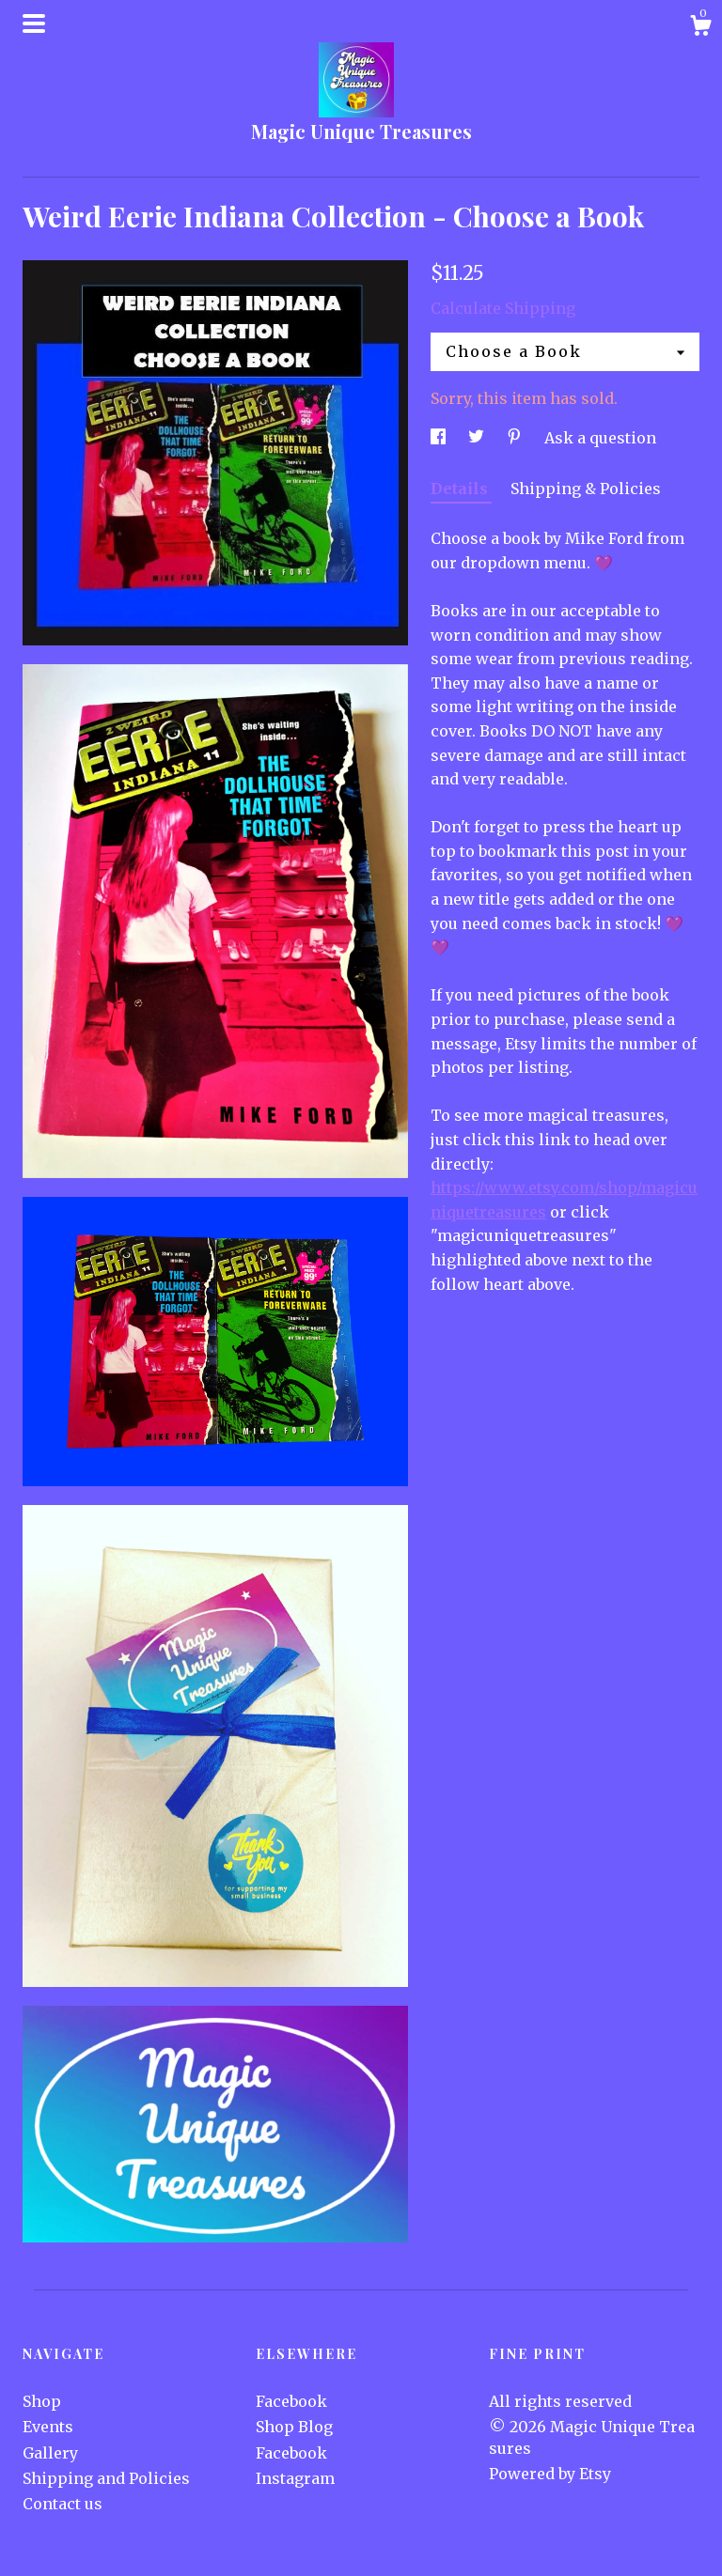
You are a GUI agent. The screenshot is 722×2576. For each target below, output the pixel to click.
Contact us (62, 2503)
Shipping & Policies (585, 488)
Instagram (295, 2478)
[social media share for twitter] (478, 437)
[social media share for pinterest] (516, 437)
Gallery (50, 2453)
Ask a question (600, 437)
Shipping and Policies (106, 2478)
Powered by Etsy (550, 2473)
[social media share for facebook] (440, 437)
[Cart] (700, 28)
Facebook (291, 2401)
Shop (42, 2401)
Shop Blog (294, 2426)
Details (461, 488)
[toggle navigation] (34, 23)
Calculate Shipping (503, 308)
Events (48, 2426)
